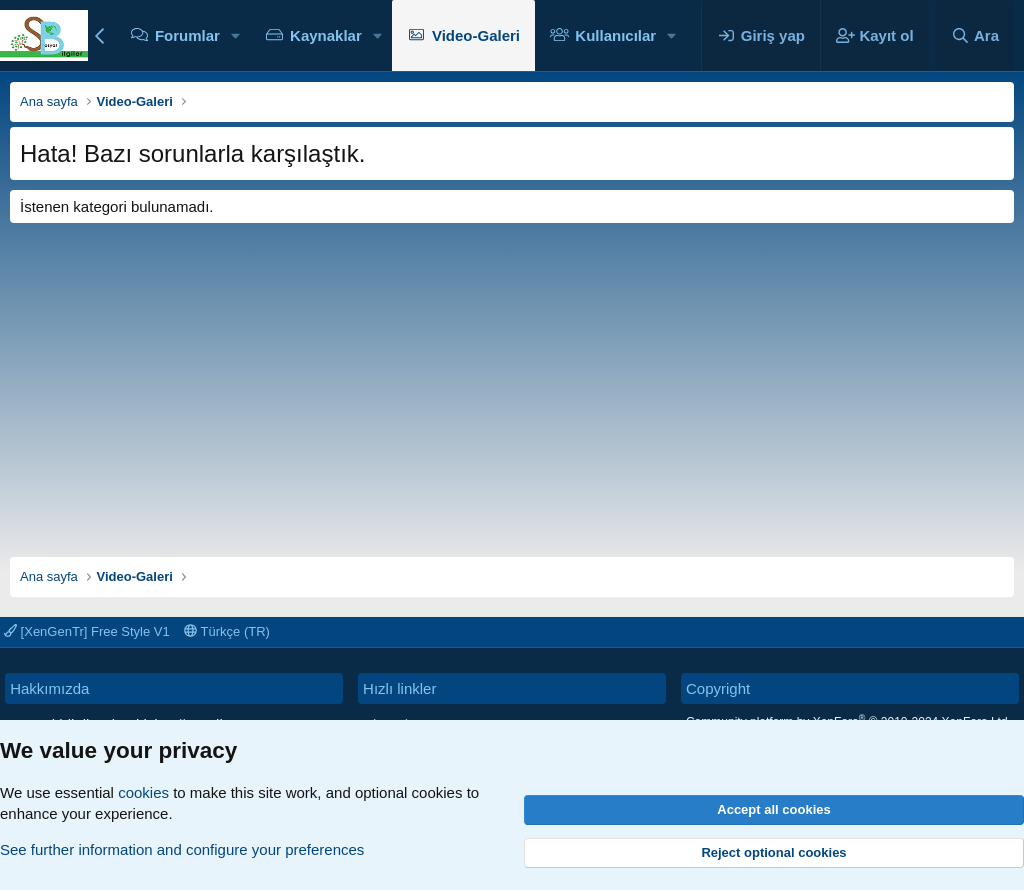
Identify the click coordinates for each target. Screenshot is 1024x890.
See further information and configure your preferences (182, 849)
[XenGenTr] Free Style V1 (87, 631)
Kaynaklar (326, 35)
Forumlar (187, 35)
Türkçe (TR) (227, 631)
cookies (143, 792)
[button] (236, 35)
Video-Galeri (476, 35)
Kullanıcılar (615, 35)
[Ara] (975, 35)
